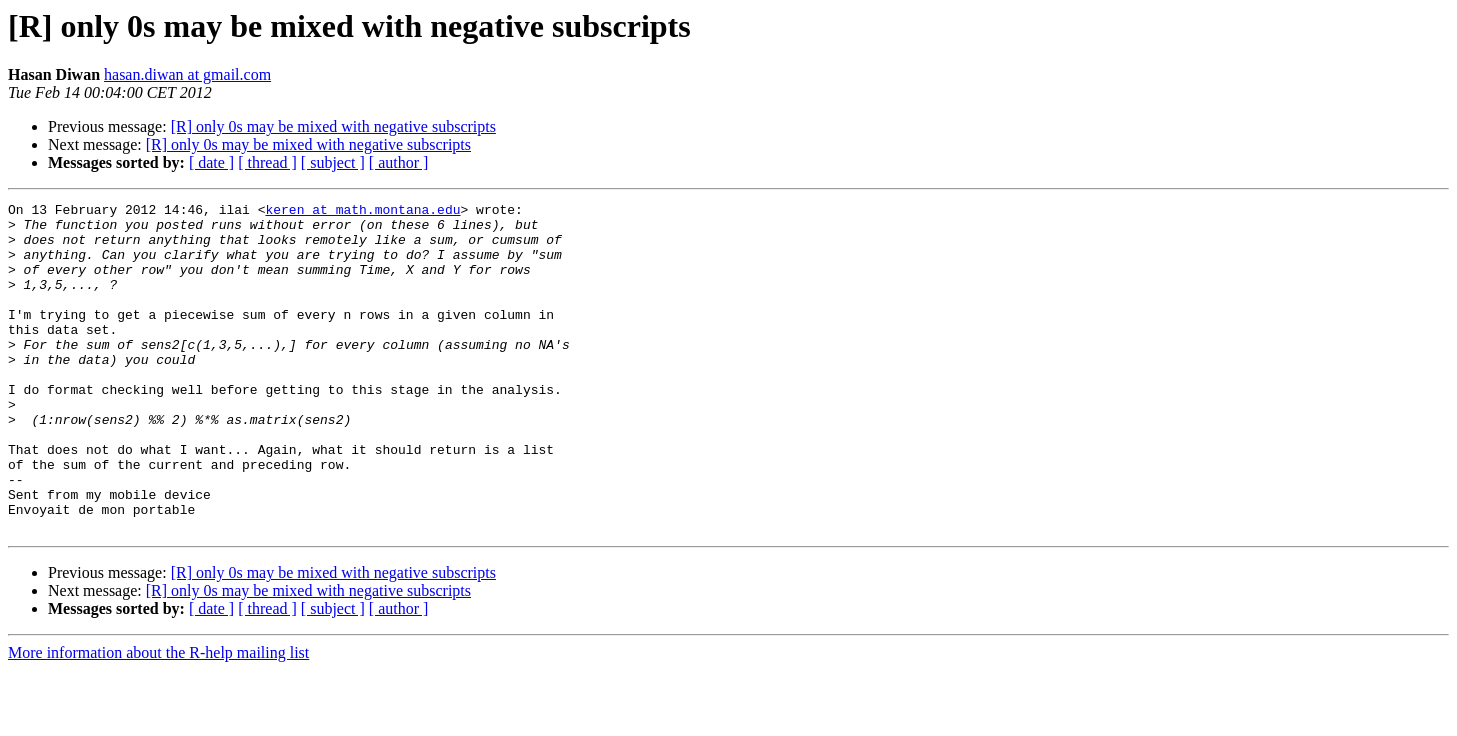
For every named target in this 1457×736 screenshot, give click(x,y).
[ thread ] (267, 162)
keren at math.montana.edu (362, 212)
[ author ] (399, 162)
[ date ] (211, 162)
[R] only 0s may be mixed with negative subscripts (333, 126)
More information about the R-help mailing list (158, 718)
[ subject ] (333, 162)
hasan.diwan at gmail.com (187, 74)
